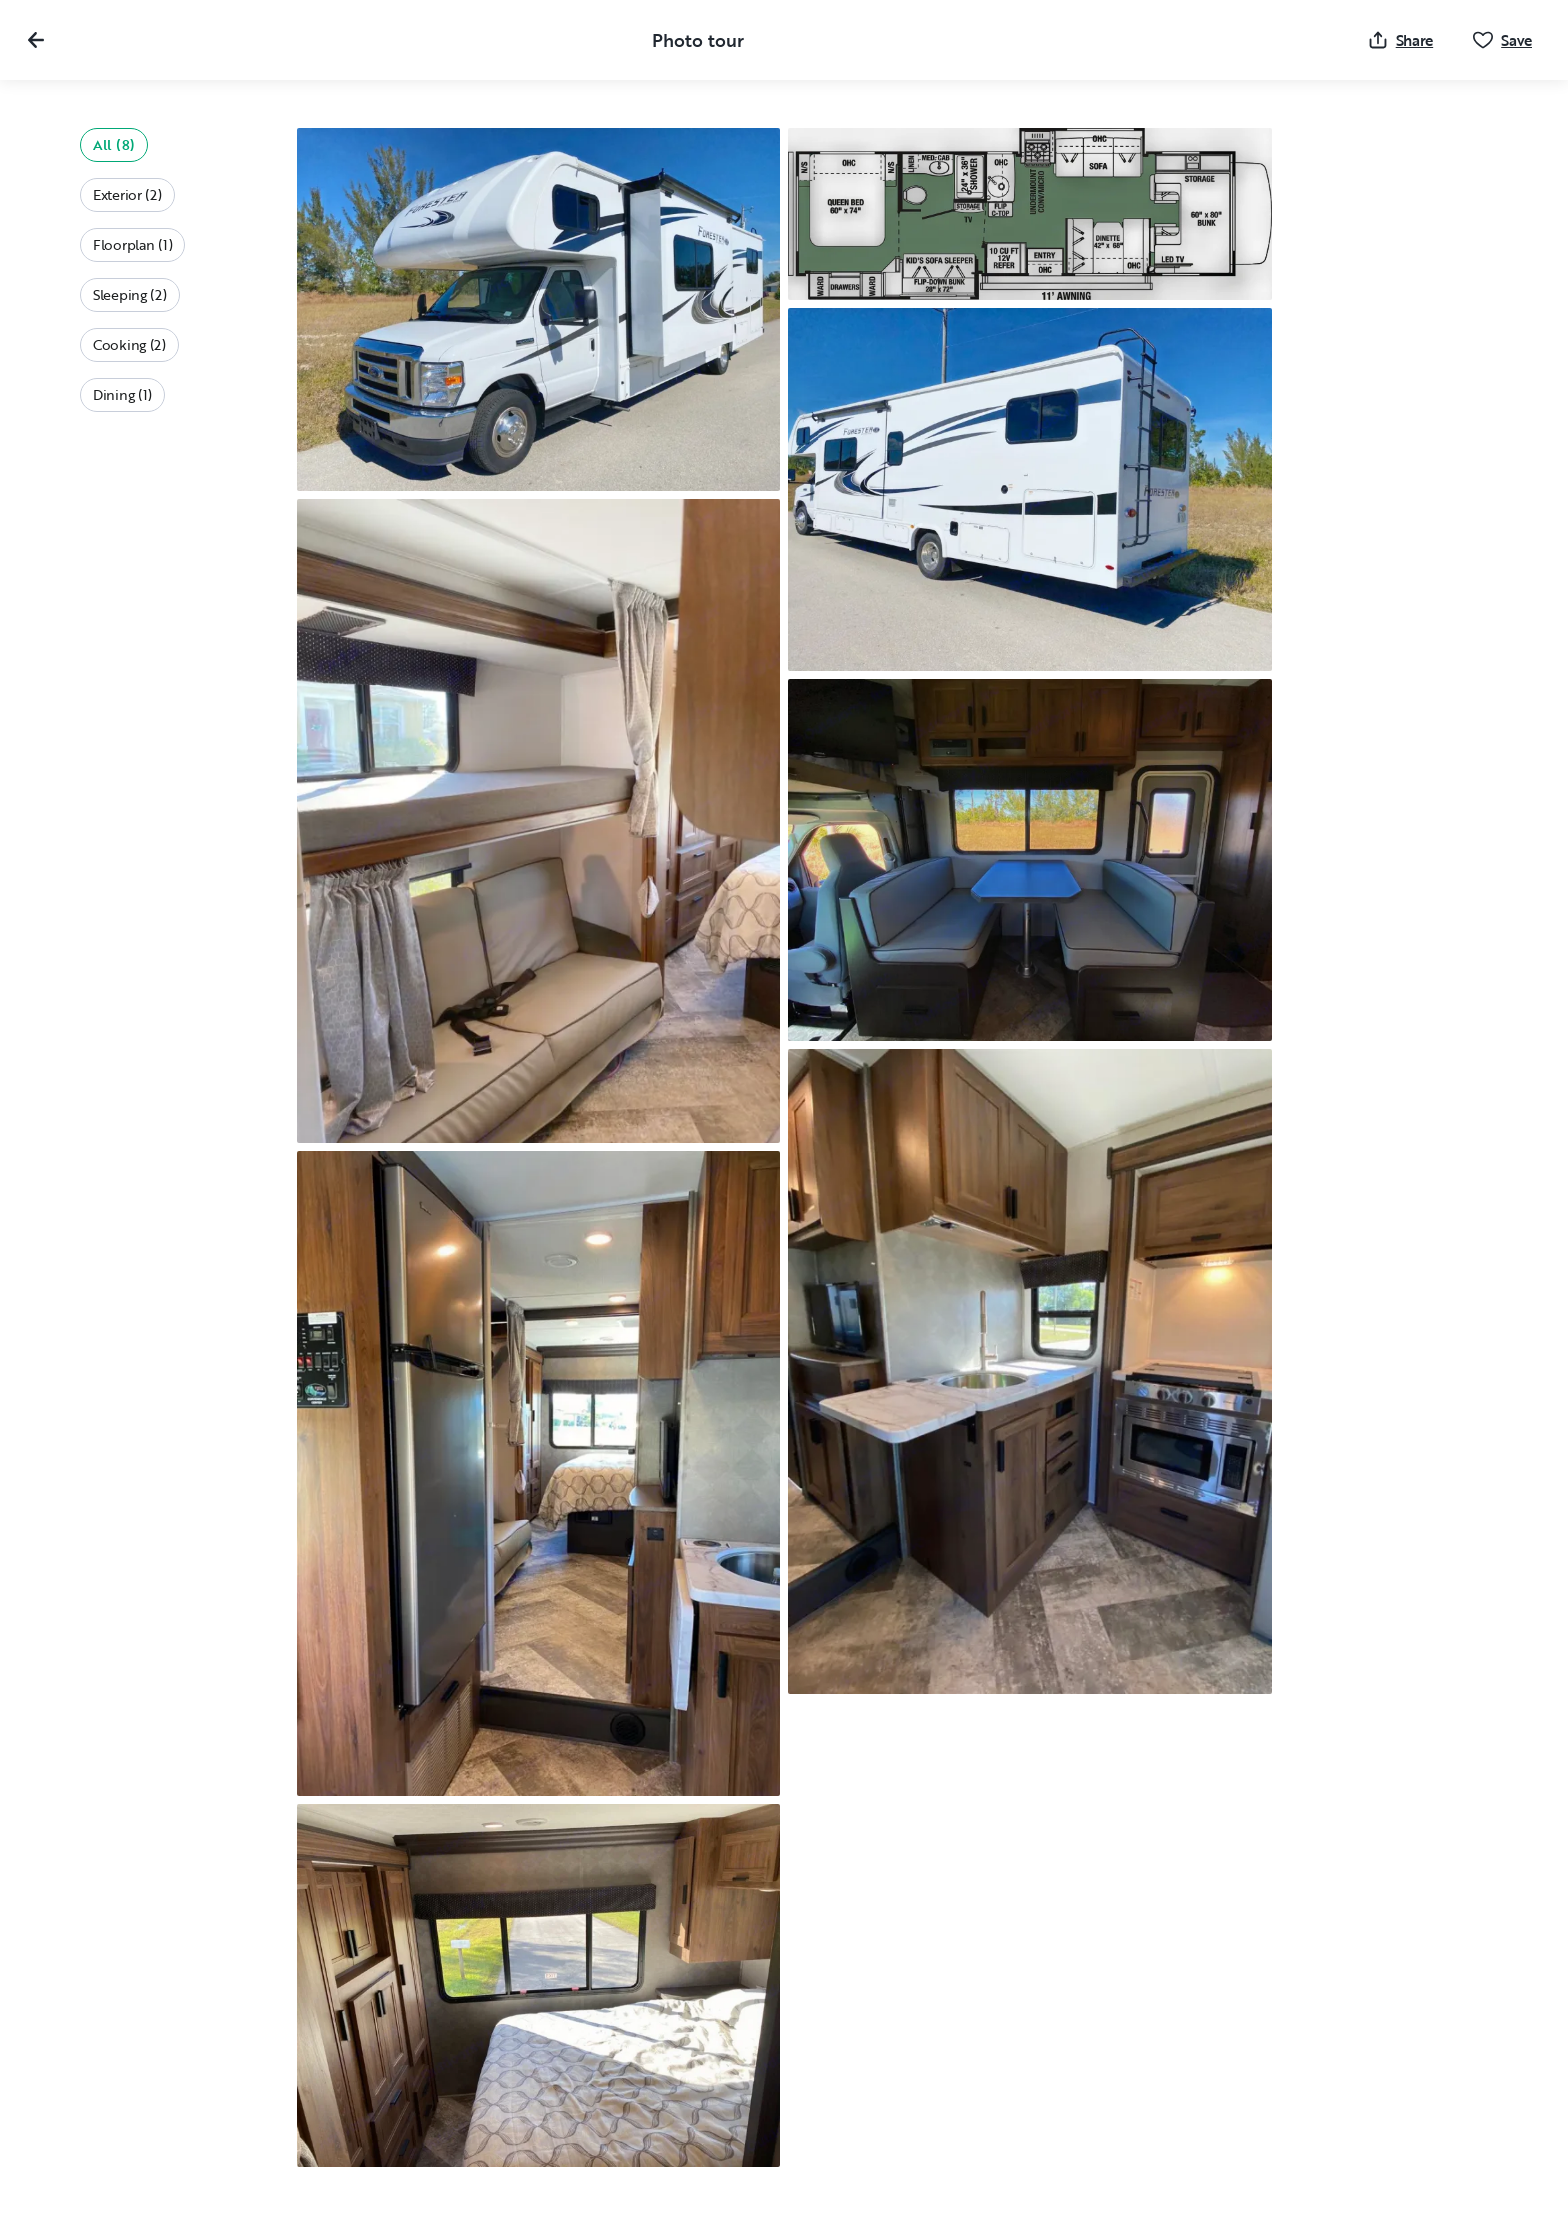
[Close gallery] (36, 40)
